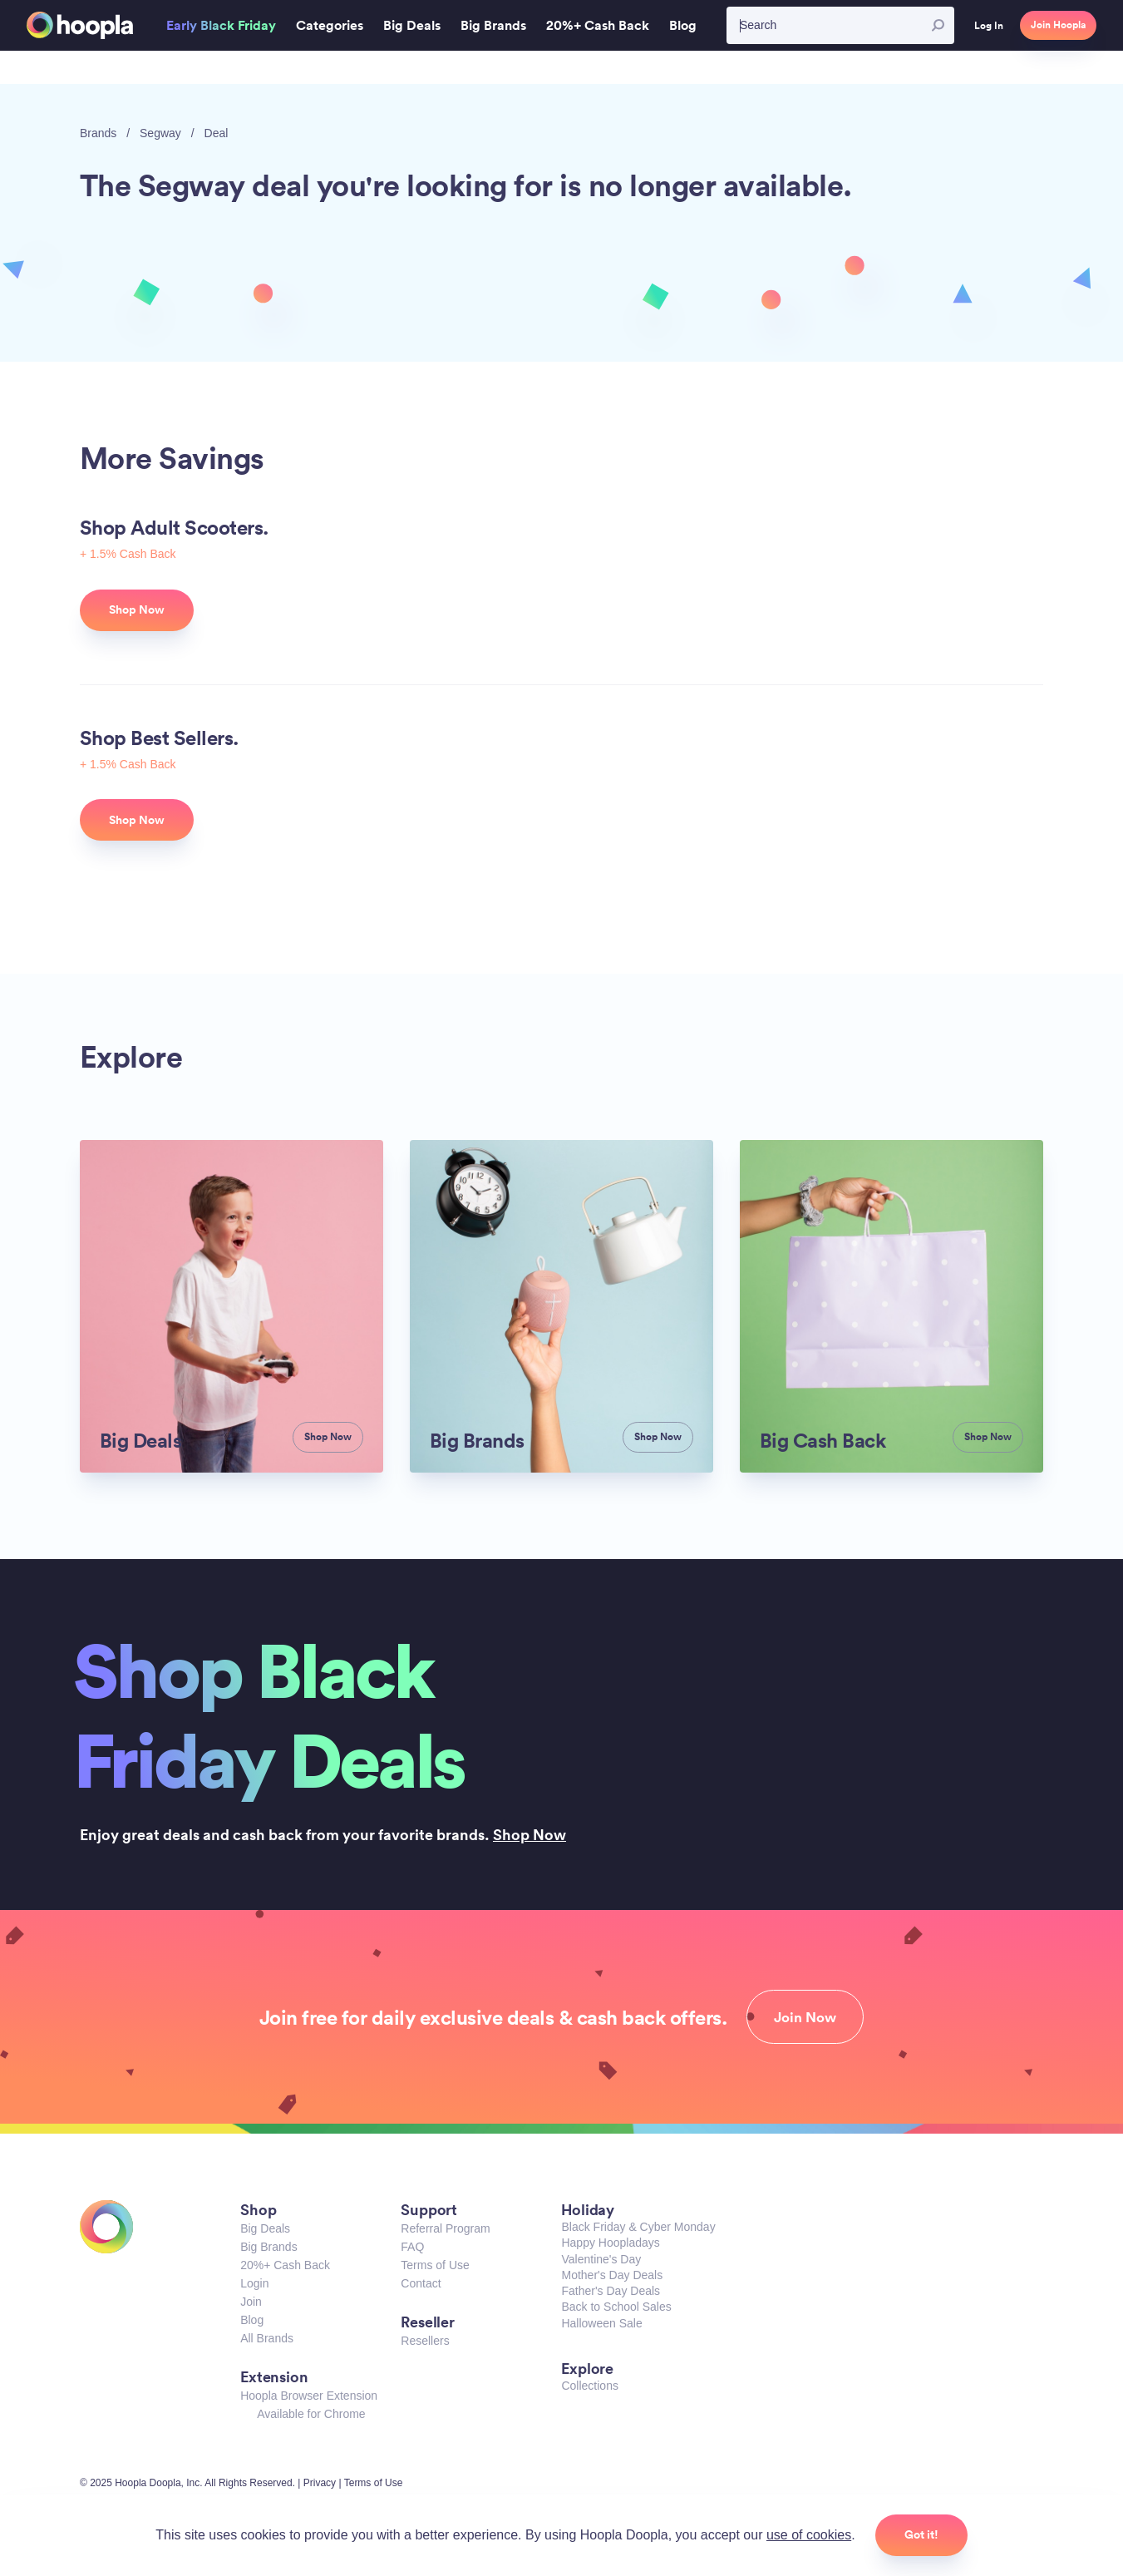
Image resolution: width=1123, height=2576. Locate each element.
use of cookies (808, 2535)
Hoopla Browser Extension (308, 2395)
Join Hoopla (1058, 24)
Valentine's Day (601, 2259)
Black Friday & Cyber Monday (638, 2226)
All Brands (266, 2338)
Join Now (805, 2017)
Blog (252, 2320)
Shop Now (529, 1834)
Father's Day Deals (610, 2290)
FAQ (412, 2246)
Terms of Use (435, 2265)
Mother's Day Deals (611, 2275)
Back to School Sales (616, 2306)
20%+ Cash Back (285, 2265)
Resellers (425, 2340)
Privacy (319, 2483)
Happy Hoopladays (610, 2242)
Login (254, 2283)
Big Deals (265, 2228)
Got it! (921, 2534)
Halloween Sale (601, 2323)
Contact (421, 2283)
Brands (98, 133)
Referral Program (445, 2228)
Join (251, 2301)
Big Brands (268, 2246)
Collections (589, 2385)
